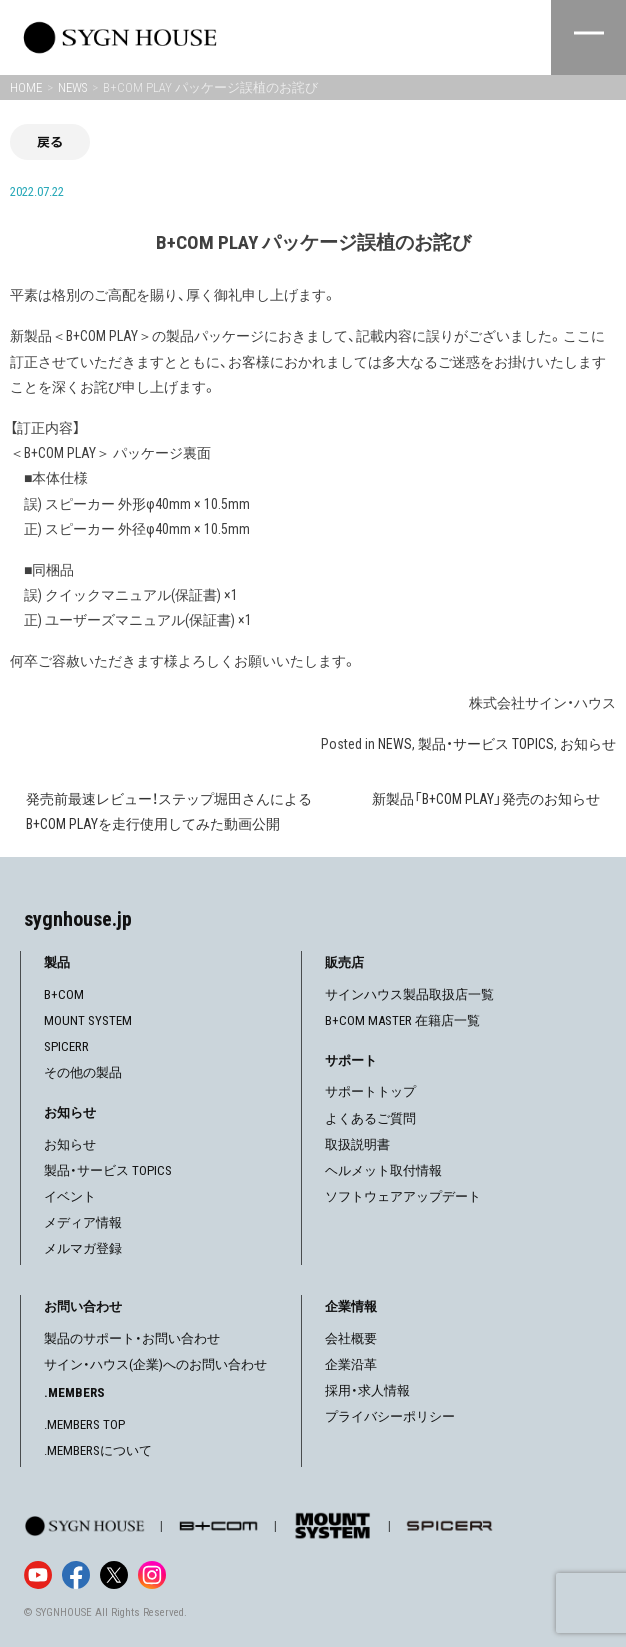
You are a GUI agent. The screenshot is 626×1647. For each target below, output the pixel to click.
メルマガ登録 (83, 1248)
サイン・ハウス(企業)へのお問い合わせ (155, 1364)
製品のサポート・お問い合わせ (132, 1338)
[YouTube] (38, 1575)
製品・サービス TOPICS (486, 744)
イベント (70, 1196)
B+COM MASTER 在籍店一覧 (402, 1020)
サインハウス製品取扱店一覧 (409, 994)
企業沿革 (351, 1364)
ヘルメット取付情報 (383, 1170)
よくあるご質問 (370, 1118)
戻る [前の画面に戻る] (50, 141)
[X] (114, 1575)
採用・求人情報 (367, 1390)
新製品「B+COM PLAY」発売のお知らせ (486, 799)
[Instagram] (152, 1575)
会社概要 (351, 1338)
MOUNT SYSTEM (88, 1020)
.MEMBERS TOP (84, 1424)
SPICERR (66, 1046)
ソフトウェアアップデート (403, 1196)
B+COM (64, 994)
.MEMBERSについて (98, 1450)
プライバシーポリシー (390, 1416)
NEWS (395, 744)
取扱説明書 (357, 1144)
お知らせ (588, 744)
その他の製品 (83, 1072)
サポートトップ (370, 1091)
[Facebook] (76, 1575)
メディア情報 (83, 1222)
